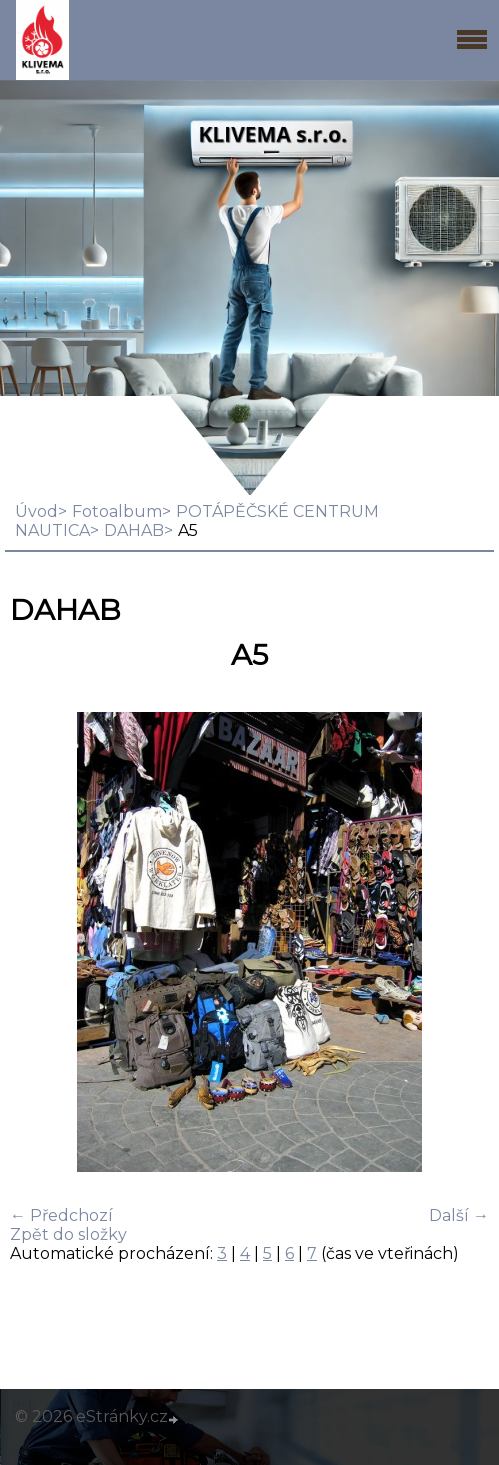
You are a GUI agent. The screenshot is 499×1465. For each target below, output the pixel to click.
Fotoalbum (117, 511)
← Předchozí (61, 1215)
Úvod (36, 511)
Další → (459, 1215)
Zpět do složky (68, 1234)
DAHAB (134, 530)
